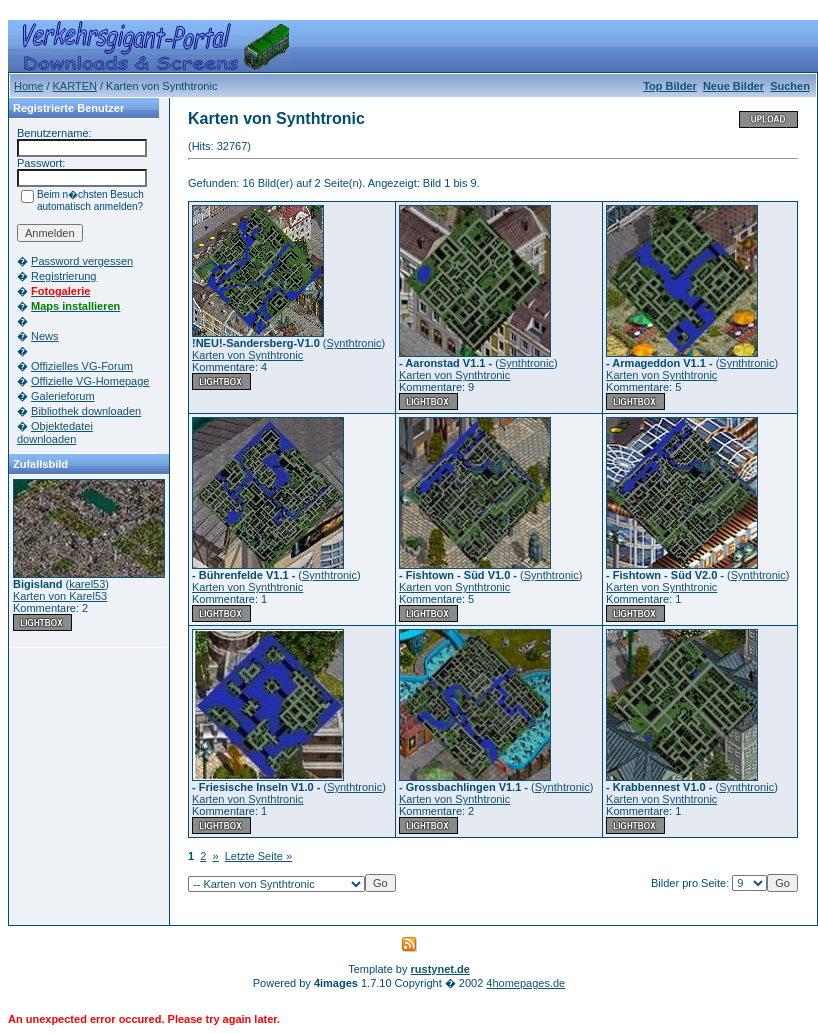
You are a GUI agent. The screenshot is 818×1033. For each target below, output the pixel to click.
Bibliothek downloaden (86, 411)
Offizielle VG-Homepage (90, 381)
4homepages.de (525, 983)
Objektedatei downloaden (55, 432)
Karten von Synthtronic (247, 355)
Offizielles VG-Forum (82, 366)
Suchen (790, 86)
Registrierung (63, 276)
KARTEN (75, 86)
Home (28, 86)
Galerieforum (63, 396)
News (45, 336)
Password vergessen (82, 261)
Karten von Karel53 (60, 596)
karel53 (87, 584)
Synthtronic (354, 343)
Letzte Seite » (258, 856)
